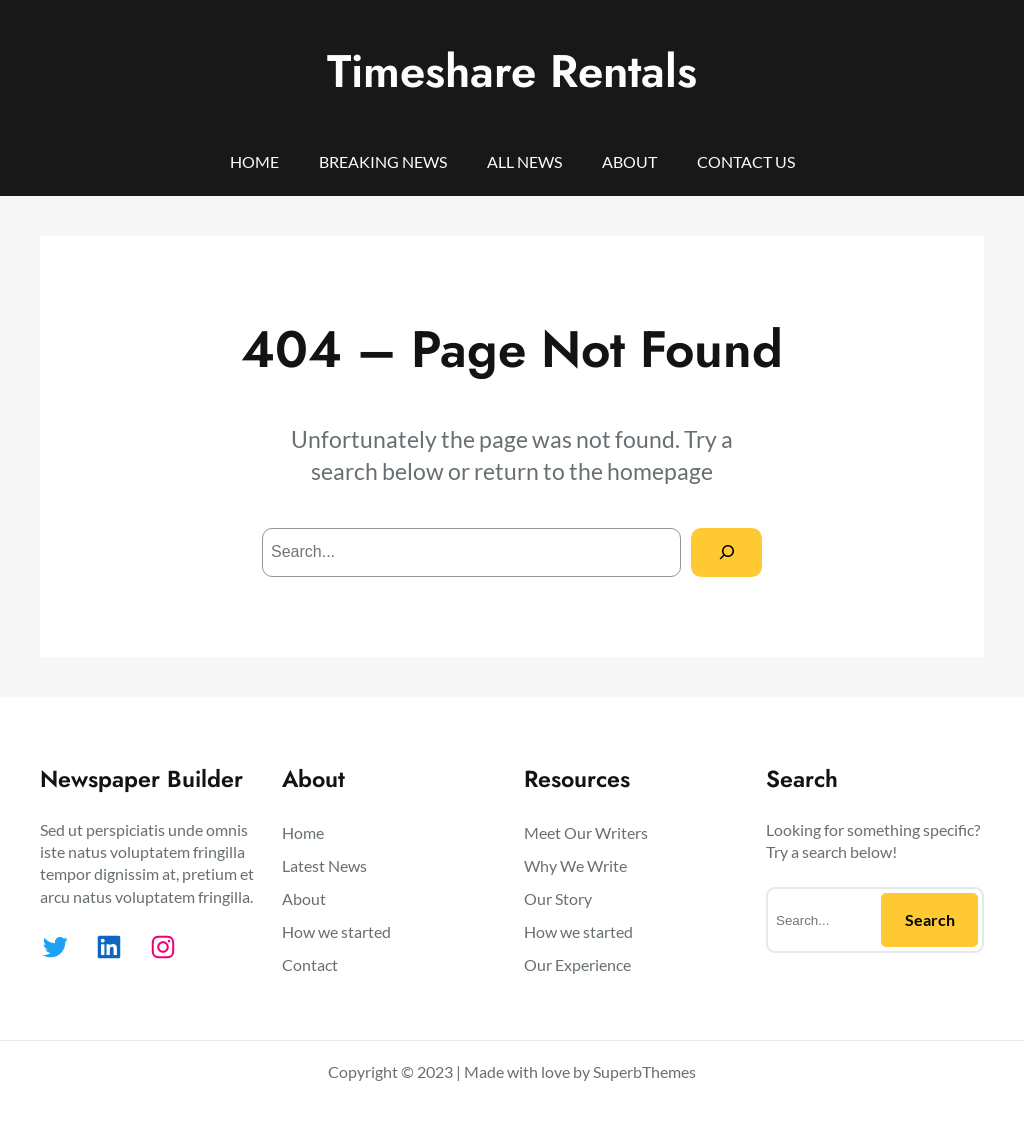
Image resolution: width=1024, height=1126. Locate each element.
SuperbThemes (644, 1071)
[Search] (726, 552)
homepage (660, 471)
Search (930, 919)
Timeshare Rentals (512, 71)
